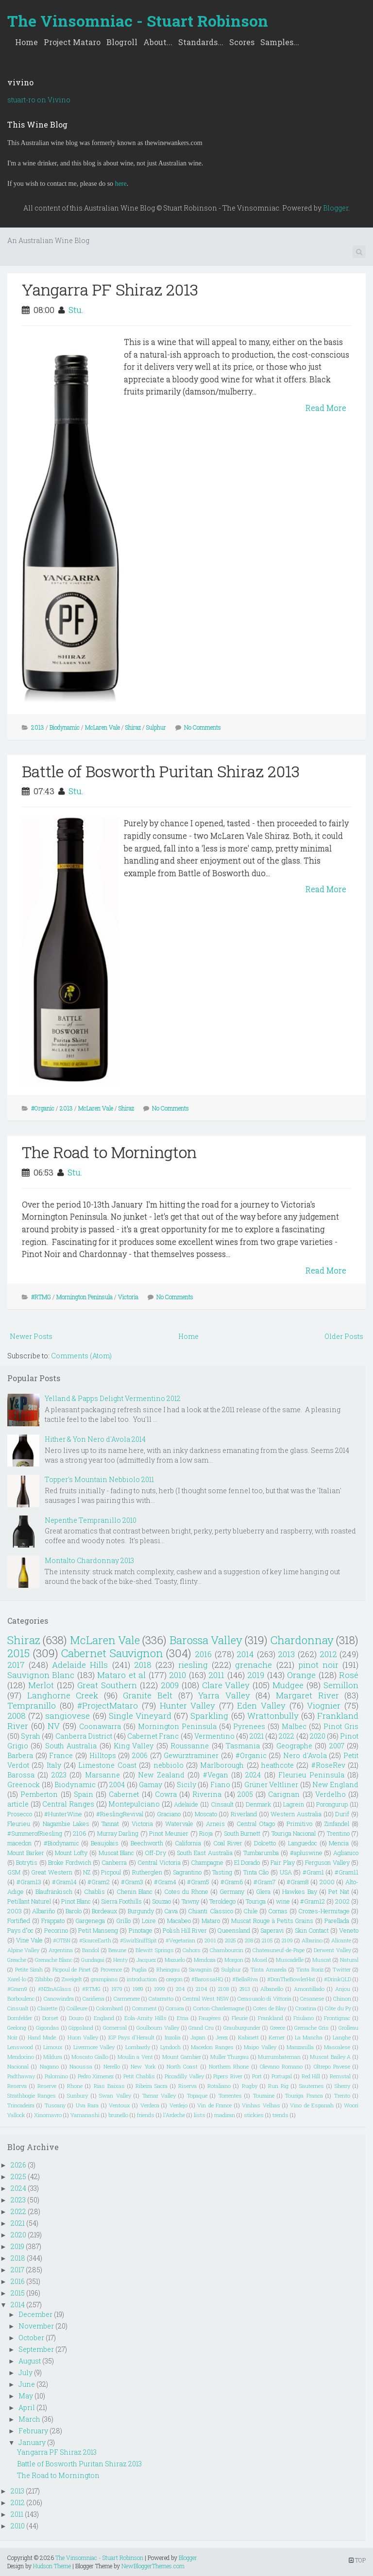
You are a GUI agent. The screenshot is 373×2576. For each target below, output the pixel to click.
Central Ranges (68, 1804)
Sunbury (77, 2095)
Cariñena (93, 1998)
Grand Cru (201, 2027)
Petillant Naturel (29, 1901)
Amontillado (309, 1988)
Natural (349, 1959)
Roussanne (189, 1745)
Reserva (17, 2085)
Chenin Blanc (135, 1891)
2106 (79, 1833)
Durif (342, 1814)
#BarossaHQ (207, 1979)
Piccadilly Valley (184, 2076)
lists (199, 2115)
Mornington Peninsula (84, 1297)
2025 (230, 1940)
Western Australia (296, 1814)
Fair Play (282, 1862)
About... (157, 42)
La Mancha (308, 2037)
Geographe (294, 1745)
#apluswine (306, 1853)
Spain (83, 1794)
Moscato (206, 1814)
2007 (336, 1745)
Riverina (206, 1794)
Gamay (150, 1784)
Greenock (23, 1784)
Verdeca (149, 2105)
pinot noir (318, 1664)
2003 (14, 1911)
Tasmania (243, 1745)
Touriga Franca (303, 2095)
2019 (255, 1674)
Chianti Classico (210, 1911)
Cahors (192, 1950)
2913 (244, 1988)
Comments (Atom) (81, 1355)
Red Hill (311, 2076)
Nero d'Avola (305, 1755)
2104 (201, 1988)
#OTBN (61, 1940)
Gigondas (47, 2027)
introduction (142, 1979)
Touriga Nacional (293, 1833)
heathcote (277, 1765)
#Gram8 (297, 1882)
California (188, 1843)
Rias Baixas (109, 2085)
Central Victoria (158, 1862)
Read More (325, 408)
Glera (263, 1891)
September (36, 2349)
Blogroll (121, 42)
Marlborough (222, 1765)
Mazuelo (175, 1959)
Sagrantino (187, 1872)
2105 (267, 1940)
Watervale (179, 1823)
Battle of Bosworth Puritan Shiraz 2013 (161, 771)
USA (286, 1872)
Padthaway (21, 2076)
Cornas (278, 1911)
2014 (245, 1654)
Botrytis (26, 1862)
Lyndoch (170, 2047)
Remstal (340, 2076)
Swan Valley (115, 2095)
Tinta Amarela (269, 1969)
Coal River (227, 1843)
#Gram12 (312, 1901)
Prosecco (19, 1814)
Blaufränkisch (53, 1891)
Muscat (321, 1959)
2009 (170, 1685)
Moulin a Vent (135, 2056)
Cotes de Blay (269, 2008)
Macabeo (179, 1920)
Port (257, 2076)
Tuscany (55, 2105)
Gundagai (92, 1959)
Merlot (41, 1685)
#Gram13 (29, 1882)
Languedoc (302, 1843)
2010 (177, 1674)
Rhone (75, 2085)
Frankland (270, 2018)
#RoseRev (328, 1765)
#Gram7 (265, 1882)
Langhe (342, 2037)
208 (249, 1940)
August (29, 2360)
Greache (16, 1959)
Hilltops (102, 1755)
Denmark (258, 1804)
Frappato (53, 1920)
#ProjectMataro (107, 1705)
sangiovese (67, 1715)
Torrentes (230, 2095)
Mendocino (20, 2056)
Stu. (76, 309)
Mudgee (288, 1685)
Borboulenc (20, 1998)
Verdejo (178, 2105)
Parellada (336, 1920)
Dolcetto (265, 1843)
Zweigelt (72, 1979)
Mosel (259, 1959)
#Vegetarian (180, 1940)
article (18, 1804)
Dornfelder (19, 2018)
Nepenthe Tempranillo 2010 (90, 1520)
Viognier (323, 1705)
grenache (253, 1664)
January (32, 2442)
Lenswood (20, 2047)
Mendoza (205, 1959)
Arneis (215, 1823)
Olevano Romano (281, 2066)
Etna (182, 2018)
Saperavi (272, 1930)
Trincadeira (20, 2105)
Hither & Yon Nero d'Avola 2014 (95, 1439)
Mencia (339, 1843)
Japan (197, 2037)
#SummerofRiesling (34, 1833)
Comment (144, 2008)
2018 (143, 1664)
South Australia (71, 1745)
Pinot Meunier (168, 1833)
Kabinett (248, 2037)
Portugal (281, 2076)
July (25, 2372)
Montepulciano (134, 1804)
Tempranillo (31, 1705)
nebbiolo (168, 1765)
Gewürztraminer (191, 1755)
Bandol (90, 1950)
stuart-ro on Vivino (38, 99)
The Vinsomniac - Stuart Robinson (137, 20)
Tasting (222, 1872)
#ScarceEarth (95, 1940)
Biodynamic (65, 727)
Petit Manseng (98, 1930)
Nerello (111, 2066)
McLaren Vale (102, 727)
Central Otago (255, 1823)
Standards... (200, 42)
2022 (286, 1736)
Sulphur (156, 727)
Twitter (342, 1969)
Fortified (18, 1920)
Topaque (197, 2095)
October (31, 2337)
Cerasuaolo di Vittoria (264, 1998)
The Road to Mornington (109, 1151)
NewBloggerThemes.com (153, 2566)
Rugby (249, 2085)
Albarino (312, 1940)
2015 (18, 1653)
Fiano (220, 1784)
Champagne (207, 1862)
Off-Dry (155, 1853)
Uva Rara (87, 2105)
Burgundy (141, 1911)
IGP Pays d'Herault (131, 2037)
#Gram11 (346, 1872)
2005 (245, 1794)
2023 (59, 1774)
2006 (140, 1755)
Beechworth (147, 1843)
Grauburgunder (241, 2027)
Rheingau (168, 1969)
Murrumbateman (279, 2056)
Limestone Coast (107, 1765)
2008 (16, 1715)
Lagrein (293, 1804)
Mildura (52, 2056)
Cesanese (312, 1998)
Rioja (206, 1833)
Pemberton (39, 1794)
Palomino (56, 2076)
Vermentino (214, 1736)
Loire (149, 1920)
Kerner (277, 2037)
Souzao (161, 1901)
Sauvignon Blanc (40, 1674)
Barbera (20, 1755)
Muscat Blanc (117, 1853)
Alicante (341, 1940)
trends (280, 2115)
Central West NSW (206, 1998)
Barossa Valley (206, 1640)
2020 (317, 1736)
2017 (16, 1664)
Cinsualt (18, 2008)
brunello (118, 2115)
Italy (54, 1765)
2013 (37, 727)
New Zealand (161, 1774)
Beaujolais (105, 1843)
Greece (277, 2027)
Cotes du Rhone (186, 1891)
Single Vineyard (140, 1715)
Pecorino (56, 1930)
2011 (216, 1674)
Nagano (49, 2066)
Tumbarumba (261, 1853)
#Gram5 (198, 1882)
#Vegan (215, 1774)
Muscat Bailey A (330, 2056)
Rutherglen (147, 1872)
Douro (76, 2018)
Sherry (342, 2085)
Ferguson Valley (327, 1862)
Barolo (74, 1911)
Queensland (234, 1930)
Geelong (16, 2027)
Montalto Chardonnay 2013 (89, 1560)
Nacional (18, 2066)
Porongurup (332, 1804)
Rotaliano (219, 2085)
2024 (253, 1774)
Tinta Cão (256, 1872)
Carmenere (127, 1998)
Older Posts (343, 1336)
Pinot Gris (340, 1726)
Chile (250, 1911)
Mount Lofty (71, 1853)
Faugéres (210, 2018)
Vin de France (214, 2105)
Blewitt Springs (154, 1950)
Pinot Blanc (76, 1901)
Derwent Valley (332, 1950)
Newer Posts (31, 1336)
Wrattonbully (273, 1715)
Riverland (244, 1814)
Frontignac (337, 2018)
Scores (241, 42)
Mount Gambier (181, 2056)
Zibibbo (43, 1979)
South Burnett (242, 1833)
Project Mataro (72, 42)
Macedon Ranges (212, 2047)
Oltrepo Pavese (332, 2066)
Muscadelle (290, 1959)
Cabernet (124, 1794)
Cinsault (222, 1804)
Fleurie (240, 2018)
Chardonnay (302, 1640)
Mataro (211, 1920)
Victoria (128, 1297)
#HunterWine (63, 1814)
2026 (18, 2164)
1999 (159, 1988)
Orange (301, 1674)
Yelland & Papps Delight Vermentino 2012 (113, 1398)
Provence (111, 1969)
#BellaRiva (245, 1979)
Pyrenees (249, 1726)
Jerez (222, 2037)
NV (54, 1725)
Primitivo (299, 1823)
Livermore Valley (94, 2047)
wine (283, 1901)
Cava (171, 1911)
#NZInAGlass (54, 1988)
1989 (138, 1988)
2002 (342, 1901)
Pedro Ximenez (96, 2076)
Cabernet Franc (153, 1736)
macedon (19, 1843)
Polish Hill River (185, 1930)
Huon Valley (83, 2037)
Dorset (50, 2018)
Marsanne (102, 1774)
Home (26, 42)
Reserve (46, 2085)
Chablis (94, 1891)
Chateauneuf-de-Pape (279, 1950)
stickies (254, 2115)
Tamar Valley (159, 2095)
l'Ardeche (174, 2115)
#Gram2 (98, 1882)
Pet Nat (338, 1891)
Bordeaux (104, 1911)
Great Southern (107, 1685)
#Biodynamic (61, 1843)
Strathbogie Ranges (31, 2095)
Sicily (186, 1784)
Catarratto (161, 1998)
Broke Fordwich (69, 1862)
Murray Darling (118, 1833)
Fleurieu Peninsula (311, 1774)
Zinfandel (336, 1823)
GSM (13, 1872)
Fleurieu (18, 1823)
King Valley (133, 1745)
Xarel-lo (16, 1979)
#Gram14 (64, 1882)
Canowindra (59, 1998)
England (104, 2018)
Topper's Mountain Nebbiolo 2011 (99, 1479)
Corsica (175, 2008)
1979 (116, 1988)
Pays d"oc (20, 1930)
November (36, 2326)
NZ (86, 1872)
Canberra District (83, 1736)
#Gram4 (165, 1882)
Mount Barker (25, 1853)
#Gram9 (17, 1988)
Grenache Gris (311, 2027)
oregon (174, 1979)
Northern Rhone (229, 2066)
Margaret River (307, 1695)
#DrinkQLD (337, 1979)
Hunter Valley (188, 1705)
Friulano (303, 2018)
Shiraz (133, 727)
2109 (287, 1940)
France (61, 1755)
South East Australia (204, 1853)
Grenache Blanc (53, 1959)
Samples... (279, 42)
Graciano (169, 1814)
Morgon (233, 1959)
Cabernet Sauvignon (112, 1653)
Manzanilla (300, 2047)
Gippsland (80, 2027)
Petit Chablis (139, 2076)
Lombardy (137, 2047)
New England (335, 1784)
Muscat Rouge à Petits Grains (272, 1920)
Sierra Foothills (121, 1901)
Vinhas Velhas (261, 2105)
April (26, 2407)
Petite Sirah (29, 1969)
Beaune (117, 1950)
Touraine (263, 2095)
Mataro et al (121, 1674)
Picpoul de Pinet (71, 1969)
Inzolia (173, 2037)
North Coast (182, 2066)
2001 (210, 1940)
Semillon (340, 1685)
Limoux (53, 2047)
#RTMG (41, 1297)
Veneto (348, 1930)
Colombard (109, 2008)
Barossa (20, 1774)
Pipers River (227, 2076)
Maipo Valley (260, 2047)
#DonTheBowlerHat (291, 1979)
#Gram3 (132, 1882)
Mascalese (337, 2047)
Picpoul (111, 1872)
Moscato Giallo (89, 2056)
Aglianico (345, 1853)
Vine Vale (29, 1940)
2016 (203, 1654)
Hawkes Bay (299, 1891)
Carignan (284, 1794)
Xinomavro (48, 2115)
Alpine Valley (23, 1950)
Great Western (51, 1872)
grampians (104, 1979)
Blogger (335, 207)
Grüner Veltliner (271, 1784)
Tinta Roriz (309, 1969)
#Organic (42, 1108)
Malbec (294, 1726)
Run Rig (278, 2085)
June (26, 2384)
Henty (120, 1959)
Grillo (123, 1920)
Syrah (30, 1736)
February (33, 2430)
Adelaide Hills (80, 1664)
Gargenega (90, 1920)
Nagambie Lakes (66, 1823)
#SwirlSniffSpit (138, 1940)
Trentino (338, 1833)
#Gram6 (231, 1882)
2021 (257, 1736)
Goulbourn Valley (157, 2027)
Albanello (271, 1988)
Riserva (187, 2085)
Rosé (348, 1674)
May (25, 2395)
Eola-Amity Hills (145, 2018)
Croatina (305, 2008)
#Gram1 (313, 1872)
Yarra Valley (224, 1695)
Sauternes (311, 2085)
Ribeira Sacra (152, 2085)
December (35, 2314)
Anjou (342, 1988)
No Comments (202, 727)
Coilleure (77, 2008)
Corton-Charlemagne (218, 2008)
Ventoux (119, 2105)
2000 (327, 1882)
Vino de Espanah (312, 2105)
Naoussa (80, 2066)
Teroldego (222, 1901)
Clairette (47, 2008)
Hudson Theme (52, 2566)
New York (143, 2066)
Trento (342, 2095)
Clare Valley (226, 1685)
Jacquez (146, 1959)
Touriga (256, 1901)
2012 (328, 1654)
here (121, 183)
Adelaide (186, 1804)
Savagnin (200, 1969)
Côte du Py (338, 2008)
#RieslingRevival (119, 1814)
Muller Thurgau (229, 2056)
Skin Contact (312, 1930)
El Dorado (247, 1862)
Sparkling (209, 1715)
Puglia (139, 1969)
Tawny (190, 1901)
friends (145, 2115)
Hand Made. (42, 2037)
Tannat (110, 1823)
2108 (223, 1988)
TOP (357, 2560)
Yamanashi (85, 2115)
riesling (193, 1664)
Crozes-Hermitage (324, 1911)
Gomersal (115, 2027)
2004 (117, 1784)
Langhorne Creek (63, 1695)
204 (180, 1988)
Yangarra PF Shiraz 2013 (110, 289)
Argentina (61, 1950)
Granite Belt (147, 1695)
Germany (232, 1891)
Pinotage (141, 1930)
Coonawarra (100, 1726)
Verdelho (330, 1794)
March (29, 2419)
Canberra (114, 1862)
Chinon (342, 1998)
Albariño (43, 1911)
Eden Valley (261, 1705)
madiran (224, 2115)
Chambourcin (226, 1950)
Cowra (166, 1794)
